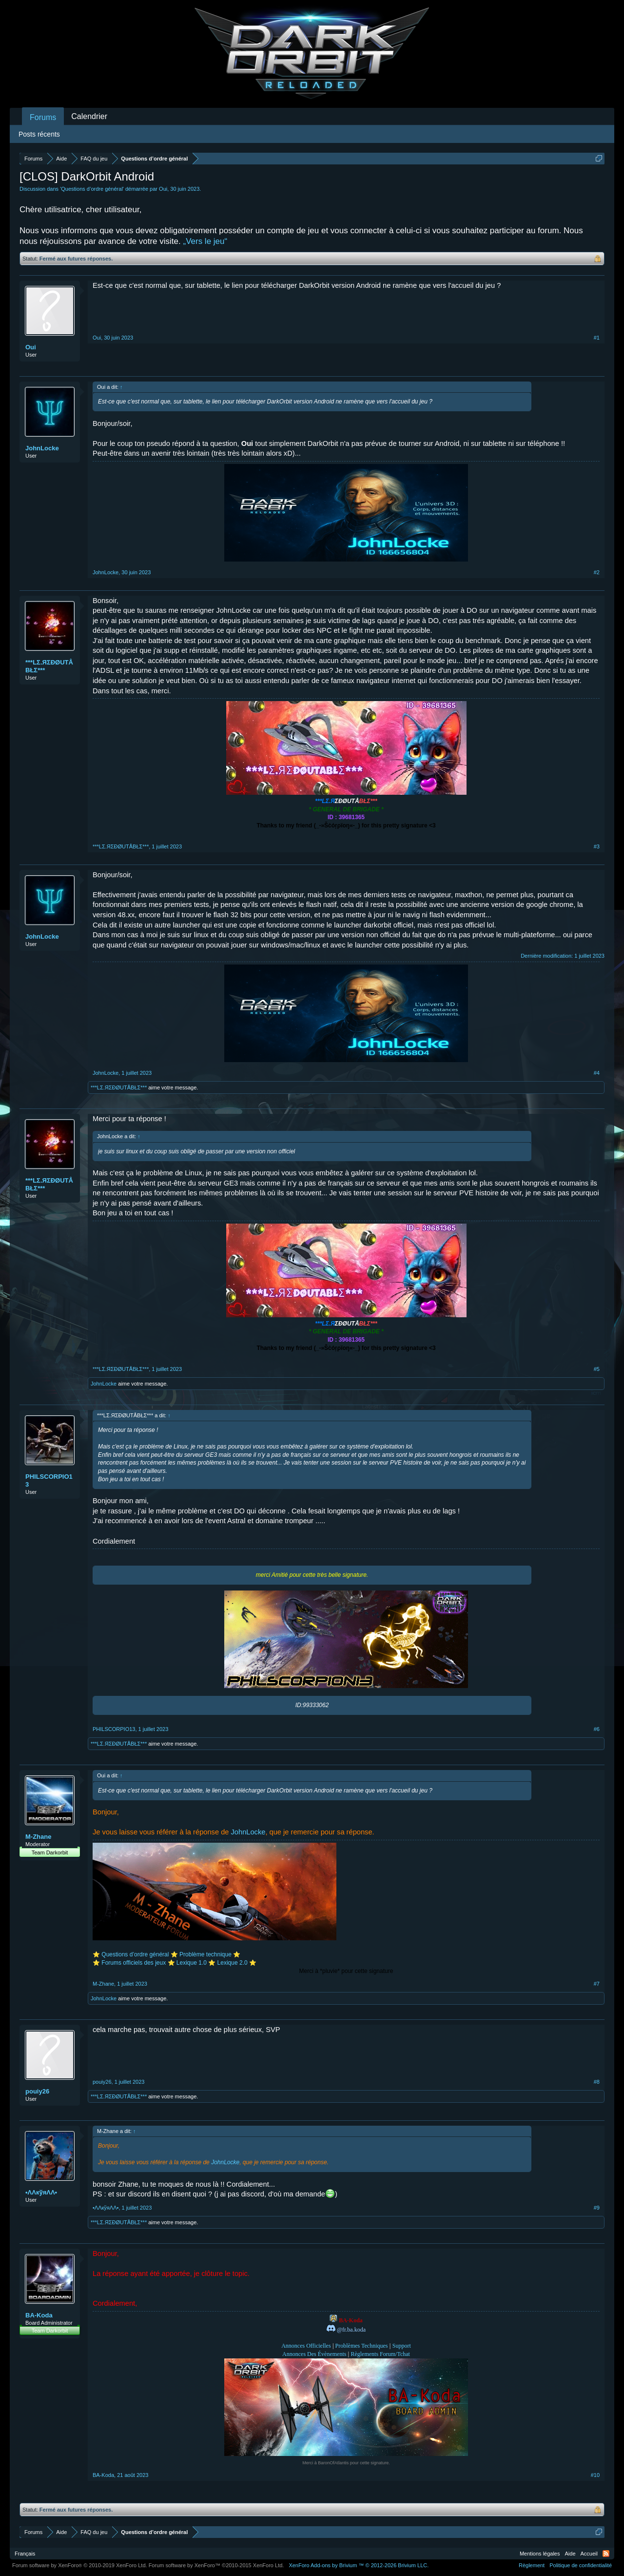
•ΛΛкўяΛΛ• (41, 2192)
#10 (595, 2475)
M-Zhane (38, 1836)
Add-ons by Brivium (359, 2565)
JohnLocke (42, 448)
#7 (597, 1984)
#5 (597, 1369)
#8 (597, 2082)
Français (25, 2553)
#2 (597, 572)
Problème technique (205, 1954)
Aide (570, 2553)
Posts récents (39, 134)
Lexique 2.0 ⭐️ (236, 1962)
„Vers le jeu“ (205, 241)
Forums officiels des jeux (134, 1962)
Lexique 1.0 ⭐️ (195, 1962)
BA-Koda (39, 2315)
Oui (163, 189)
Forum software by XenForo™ (216, 2565)
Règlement (532, 2565)
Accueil (589, 2553)
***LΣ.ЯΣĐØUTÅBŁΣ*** (49, 666)
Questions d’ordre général (92, 189)
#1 (597, 338)
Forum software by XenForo (79, 2565)
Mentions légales (540, 2553)
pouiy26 (37, 2091)
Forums (43, 117)
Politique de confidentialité (580, 2565)
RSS (606, 2553)
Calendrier (89, 116)
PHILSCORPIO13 (49, 1480)
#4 (597, 1073)
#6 (597, 1729)
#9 (597, 2208)
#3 (597, 846)
